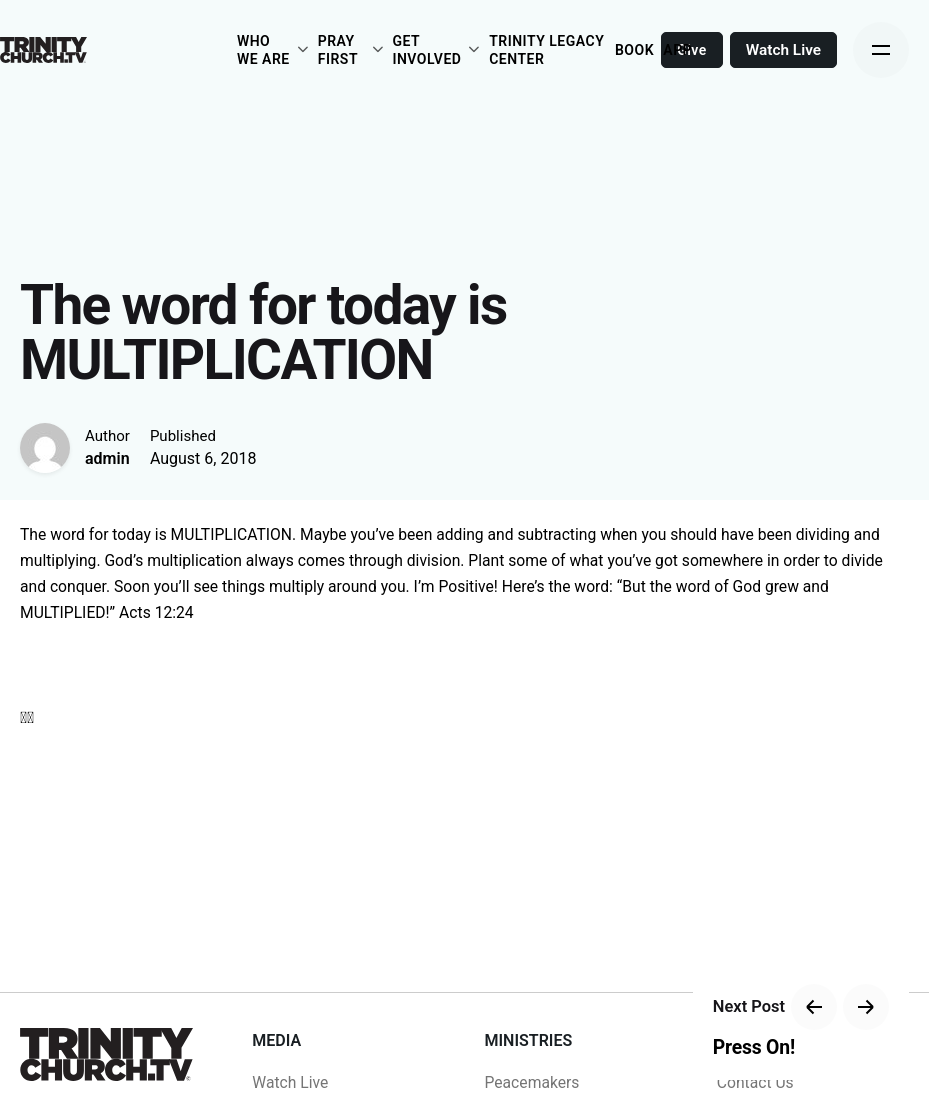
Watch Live (783, 50)
